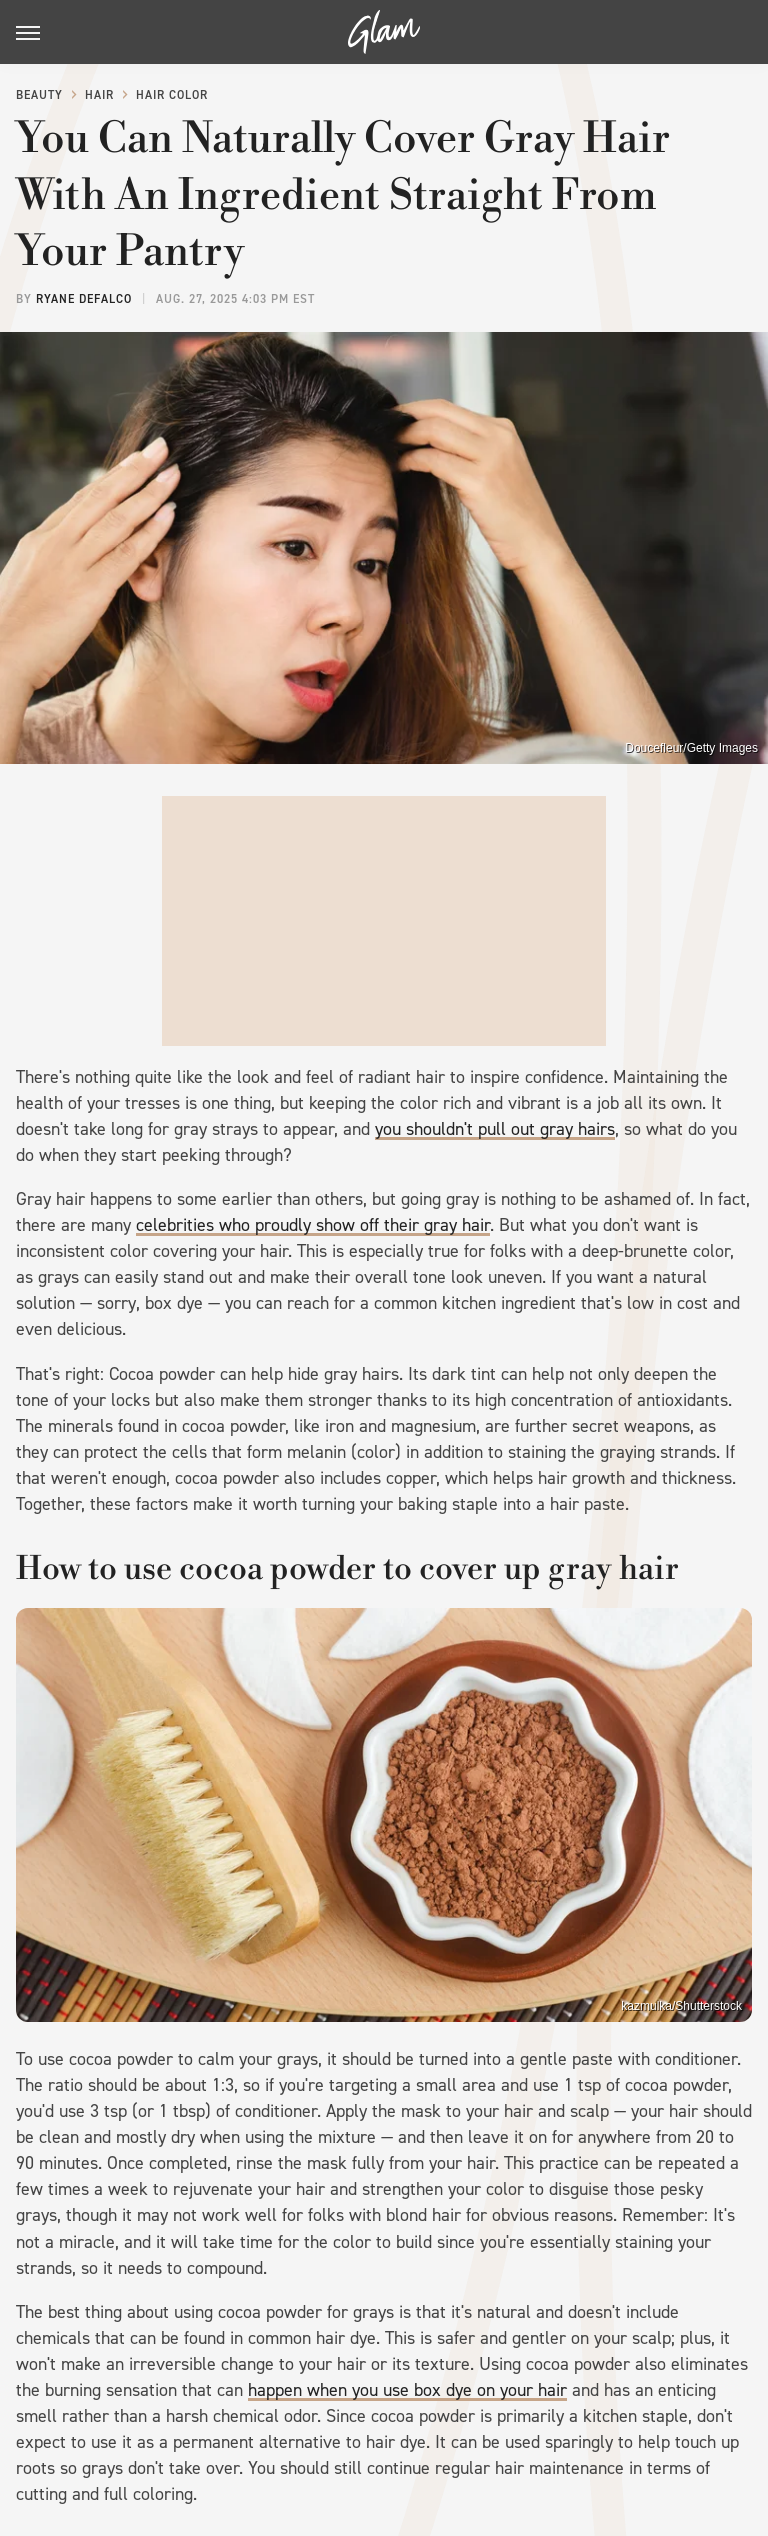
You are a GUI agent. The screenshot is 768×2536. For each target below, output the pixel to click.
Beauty (39, 95)
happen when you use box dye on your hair (407, 2390)
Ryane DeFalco (84, 299)
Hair (99, 95)
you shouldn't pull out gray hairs (495, 1129)
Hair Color (172, 95)
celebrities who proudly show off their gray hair (313, 1225)
